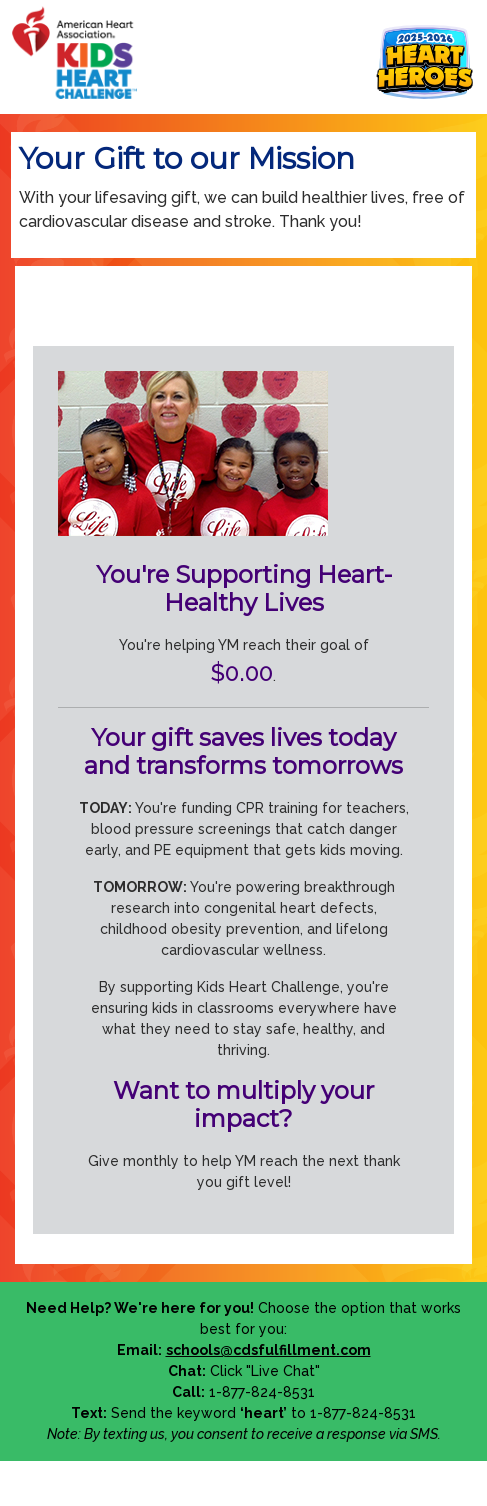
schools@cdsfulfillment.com (268, 1350)
